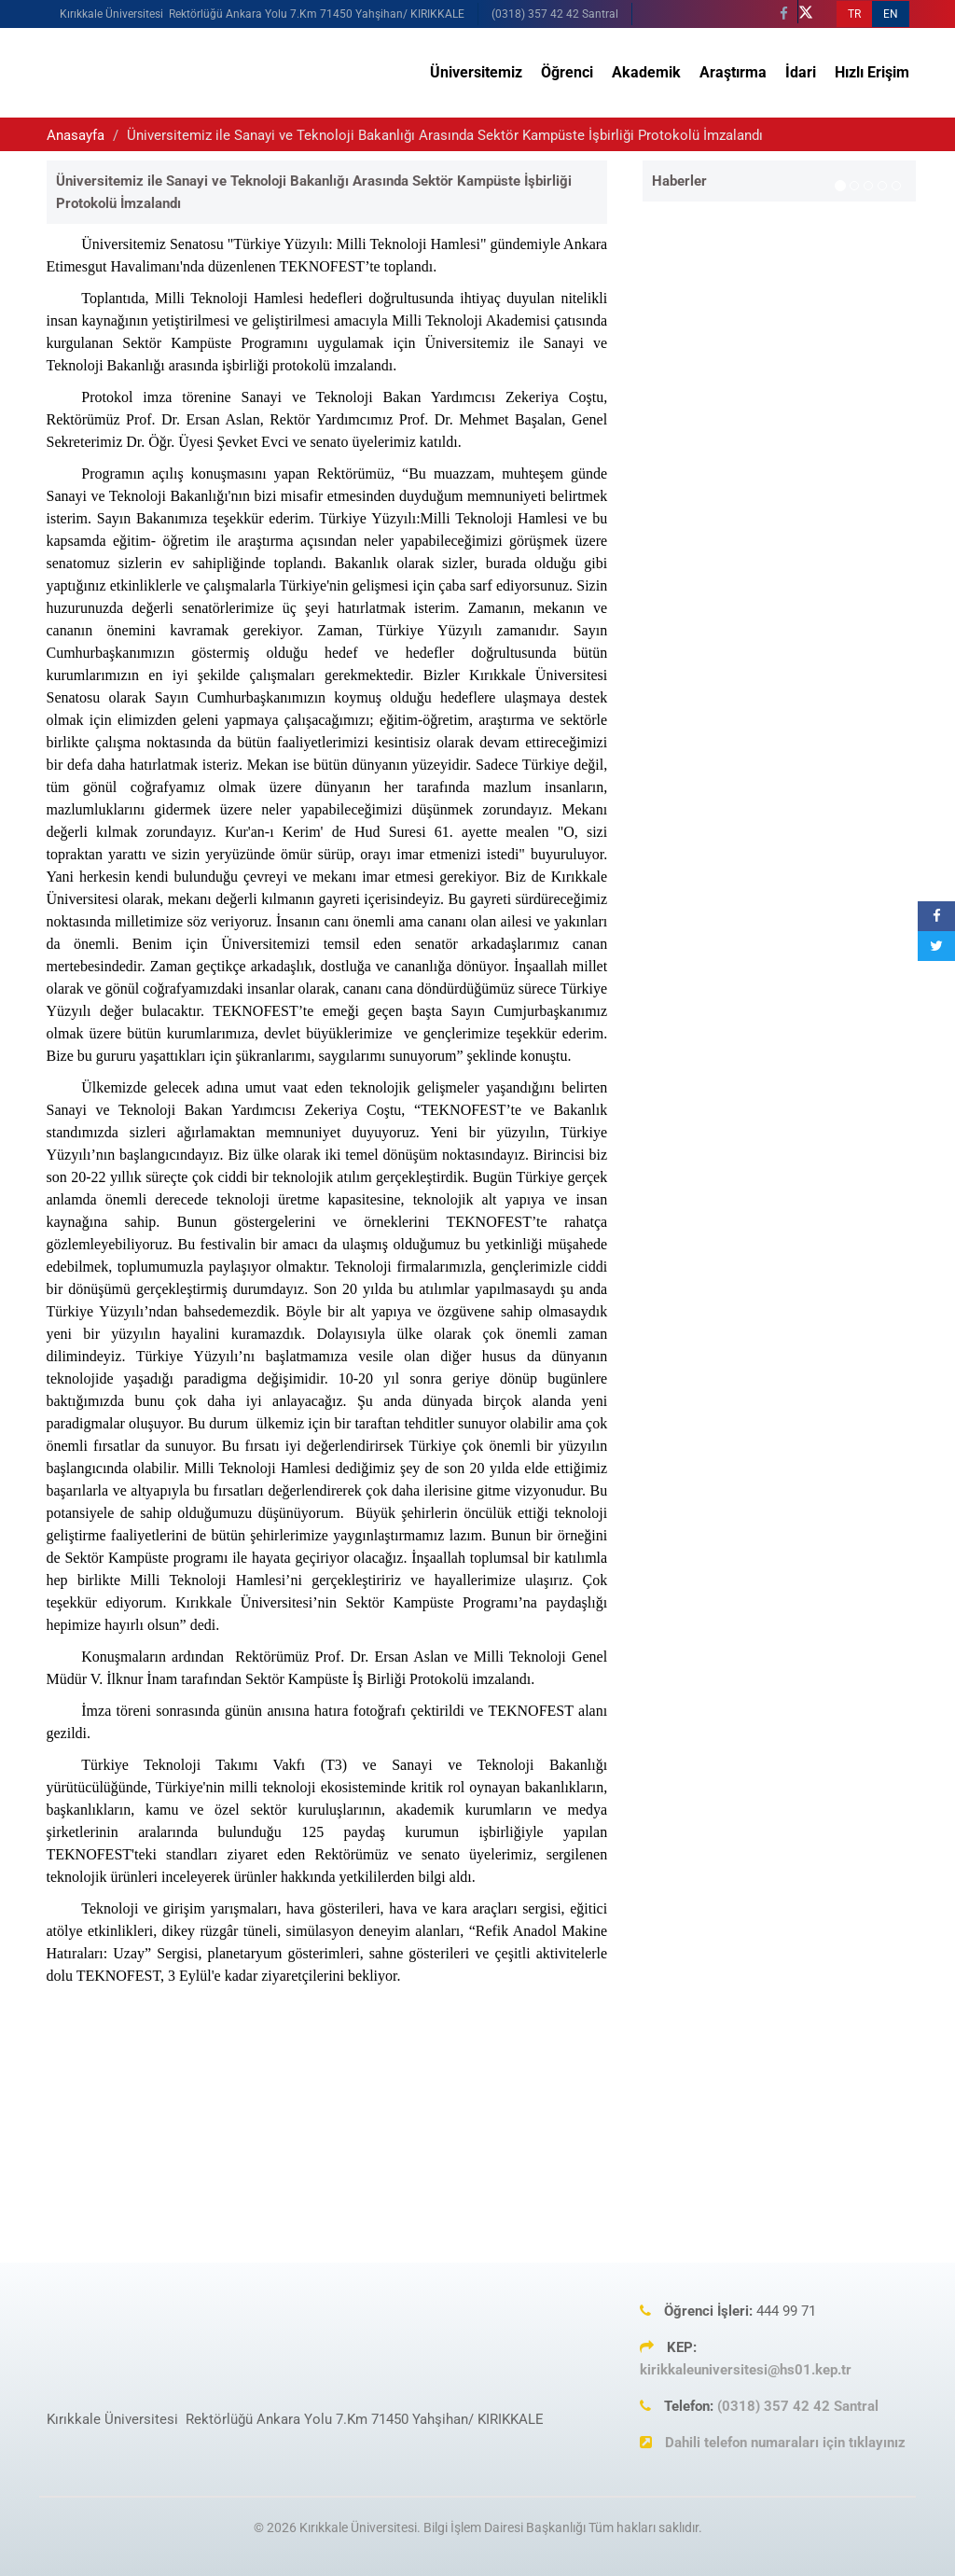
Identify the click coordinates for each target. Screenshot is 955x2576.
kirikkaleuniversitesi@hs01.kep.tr (745, 2369)
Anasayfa (75, 135)
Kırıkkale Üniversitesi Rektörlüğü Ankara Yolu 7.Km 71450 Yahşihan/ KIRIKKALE (262, 14)
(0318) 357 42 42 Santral (554, 14)
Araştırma (733, 72)
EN (890, 14)
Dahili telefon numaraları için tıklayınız (785, 2442)
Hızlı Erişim (872, 72)
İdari (800, 72)
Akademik (646, 72)
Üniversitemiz (476, 72)
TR (854, 14)
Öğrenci (567, 72)
